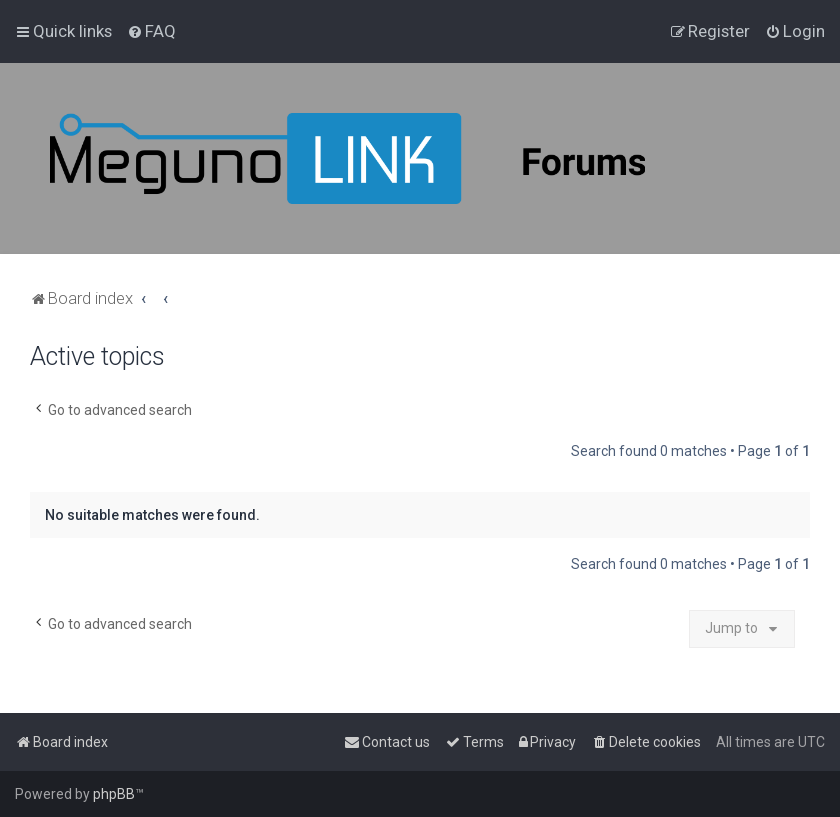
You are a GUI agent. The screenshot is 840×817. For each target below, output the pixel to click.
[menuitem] (151, 31)
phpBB (114, 794)
